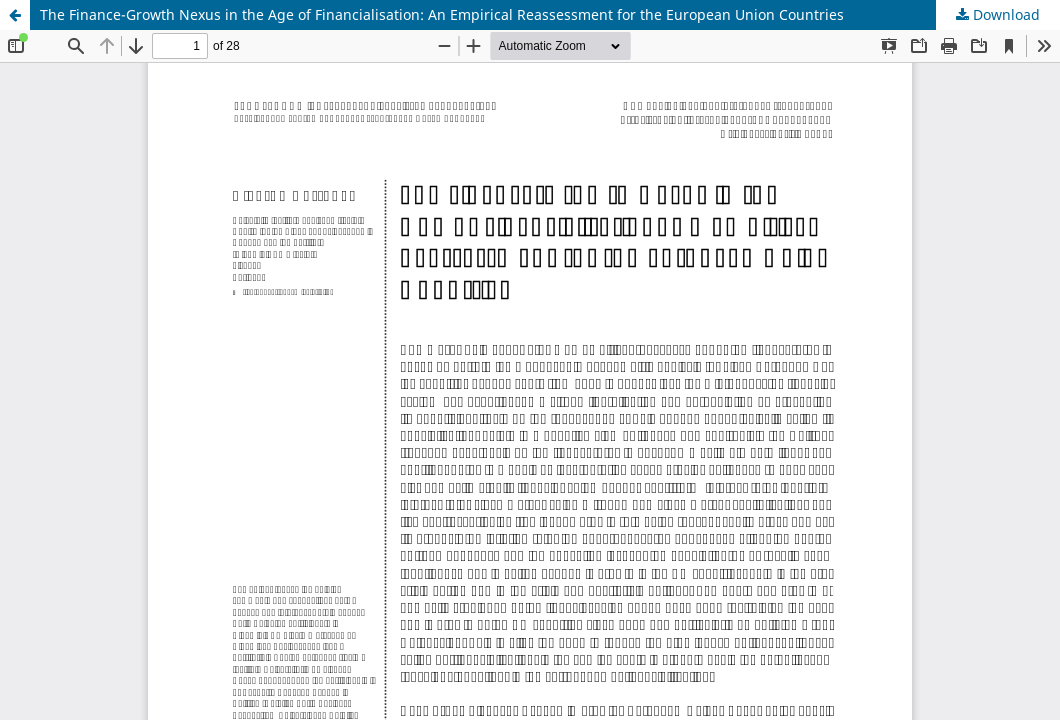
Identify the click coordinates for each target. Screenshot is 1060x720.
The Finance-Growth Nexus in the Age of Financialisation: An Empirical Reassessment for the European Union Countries (442, 14)
